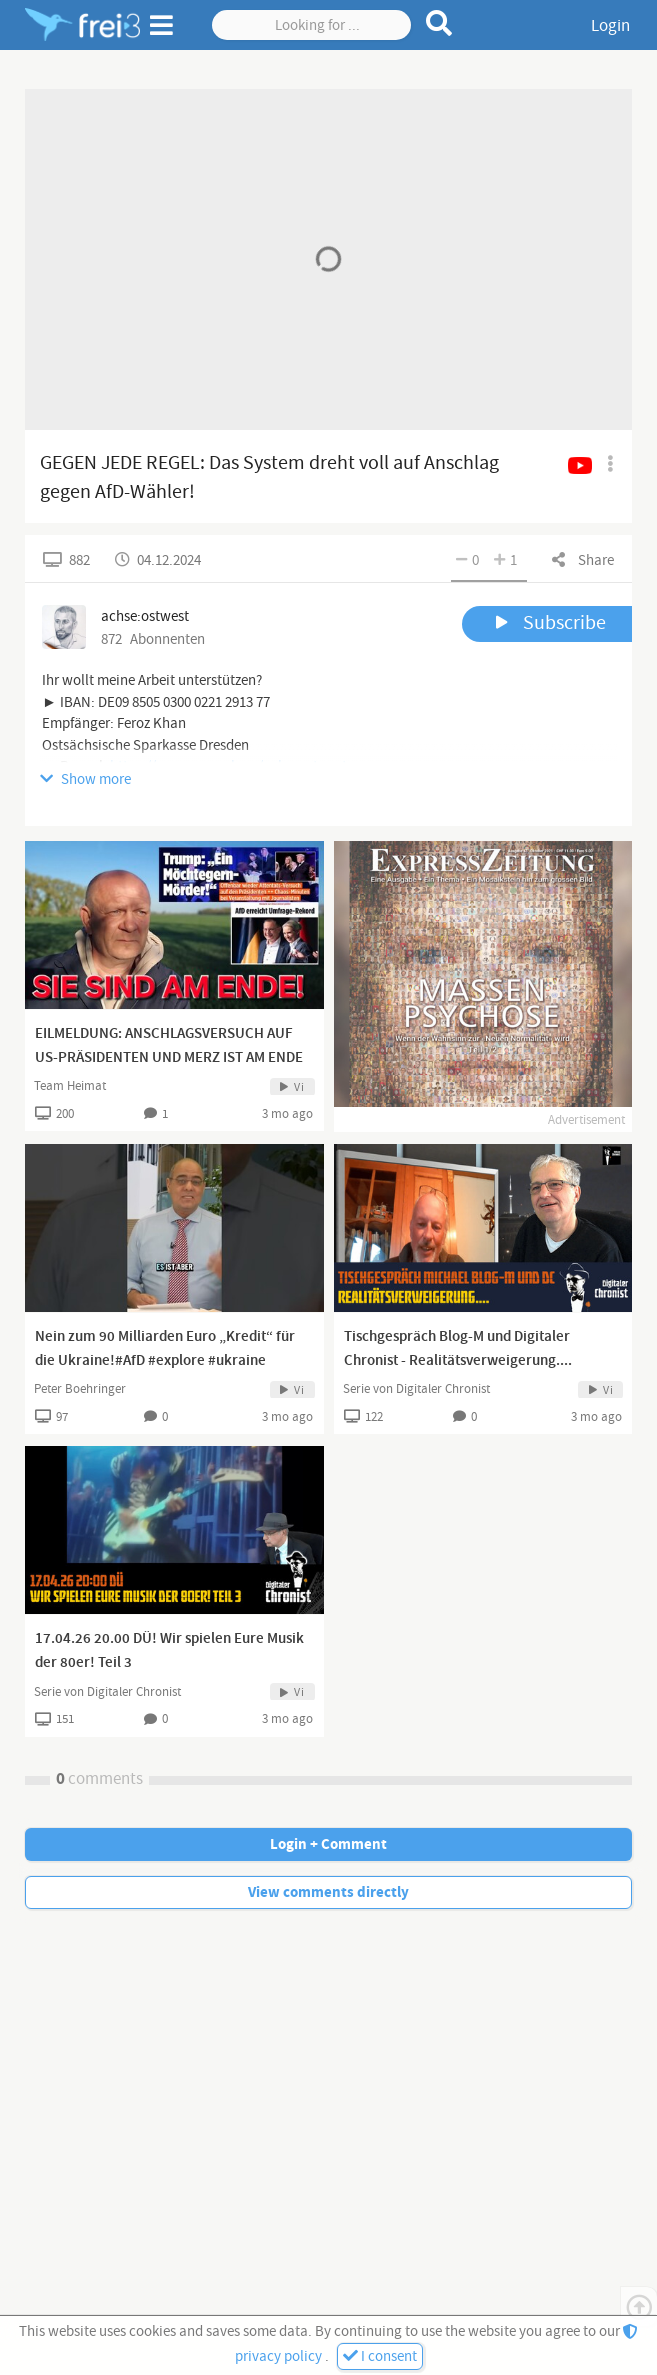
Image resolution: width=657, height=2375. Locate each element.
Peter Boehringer (80, 1389)
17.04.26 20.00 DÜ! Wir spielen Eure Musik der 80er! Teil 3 (169, 1651)
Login (610, 26)
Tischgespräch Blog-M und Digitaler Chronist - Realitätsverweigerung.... (458, 1349)
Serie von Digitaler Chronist (416, 1389)
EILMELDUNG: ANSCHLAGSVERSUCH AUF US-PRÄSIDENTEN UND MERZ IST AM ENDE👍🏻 (169, 1058)
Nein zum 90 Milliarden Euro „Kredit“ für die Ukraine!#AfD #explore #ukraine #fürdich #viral (165, 1361)
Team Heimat (70, 1086)
